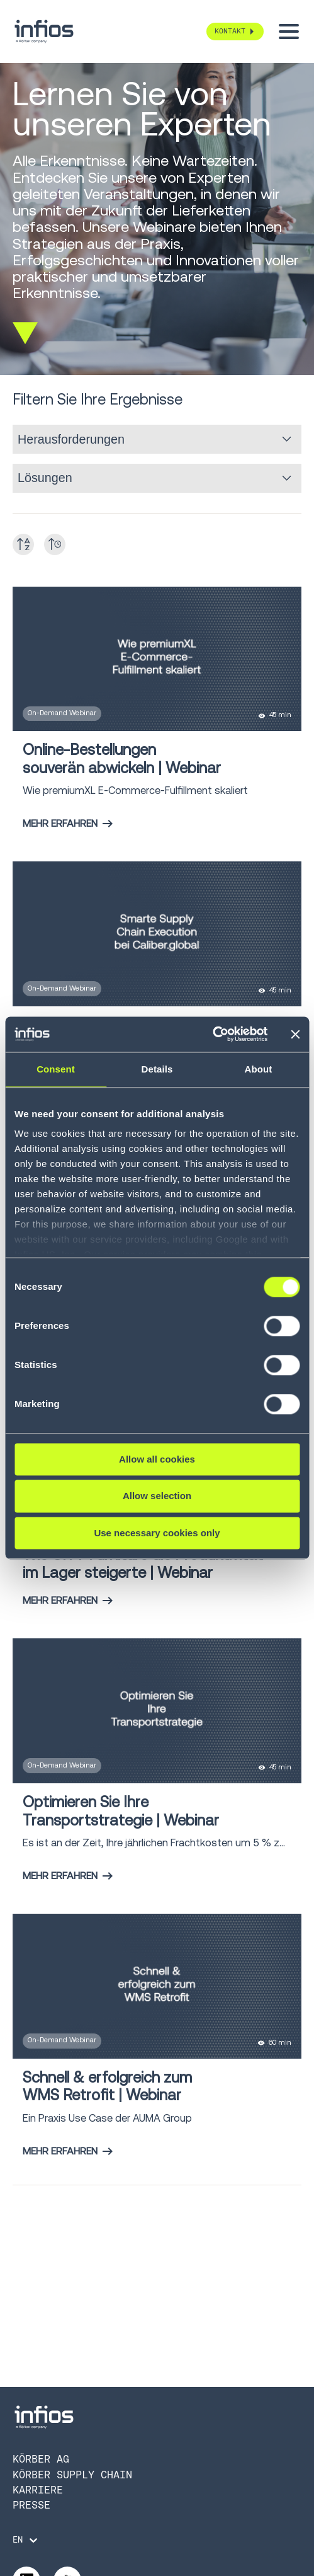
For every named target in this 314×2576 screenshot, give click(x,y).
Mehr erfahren (68, 823)
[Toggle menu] (288, 31)
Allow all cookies (157, 1459)
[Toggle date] (54, 544)
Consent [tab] (55, 1069)
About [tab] (258, 1069)
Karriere (38, 2490)
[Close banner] (295, 1034)
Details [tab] (157, 1069)
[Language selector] (26, 2540)
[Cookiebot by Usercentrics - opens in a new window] (212, 1034)
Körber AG (41, 2459)
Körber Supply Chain (72, 2475)
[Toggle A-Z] (23, 544)
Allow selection (157, 1496)
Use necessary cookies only (157, 1532)
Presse (31, 2505)
